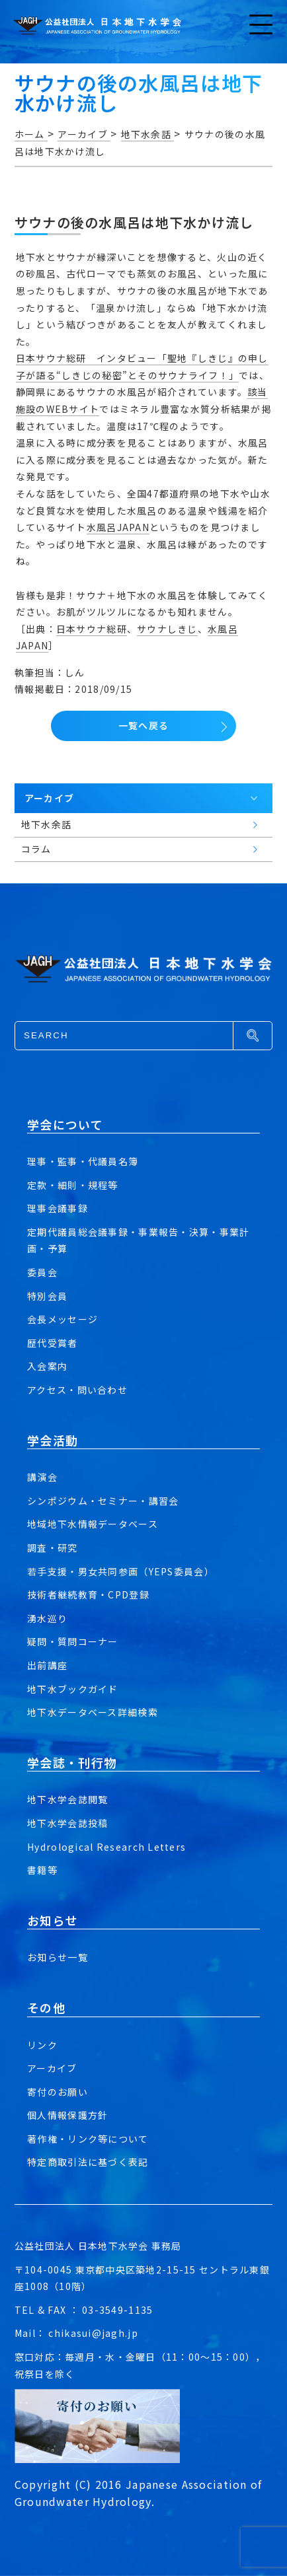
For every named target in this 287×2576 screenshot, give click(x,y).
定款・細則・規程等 (72, 1185)
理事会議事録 (57, 1208)
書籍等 (42, 1870)
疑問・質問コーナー (72, 1641)
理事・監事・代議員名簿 (82, 1161)
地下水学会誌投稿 (67, 1823)
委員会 (42, 1272)
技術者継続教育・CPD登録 (88, 1594)
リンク (42, 2045)
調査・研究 (52, 1547)
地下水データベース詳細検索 (92, 1712)
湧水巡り (47, 1618)
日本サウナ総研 (91, 628)
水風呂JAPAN (118, 527)
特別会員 (47, 1296)
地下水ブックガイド (72, 1689)
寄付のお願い (57, 2091)
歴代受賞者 (52, 1342)
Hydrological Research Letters (106, 1846)
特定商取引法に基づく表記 (87, 2161)
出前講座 (47, 1665)
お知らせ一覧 (57, 1957)
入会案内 (47, 1366)
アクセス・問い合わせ (77, 1389)
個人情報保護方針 (67, 2115)
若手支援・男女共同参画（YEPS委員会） (120, 1571)
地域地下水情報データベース (92, 1523)
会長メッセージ (62, 1319)
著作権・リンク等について (87, 2138)
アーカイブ (52, 2068)
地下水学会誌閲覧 (67, 1799)
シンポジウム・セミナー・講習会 (103, 1500)
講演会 (42, 1477)
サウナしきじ (167, 628)
